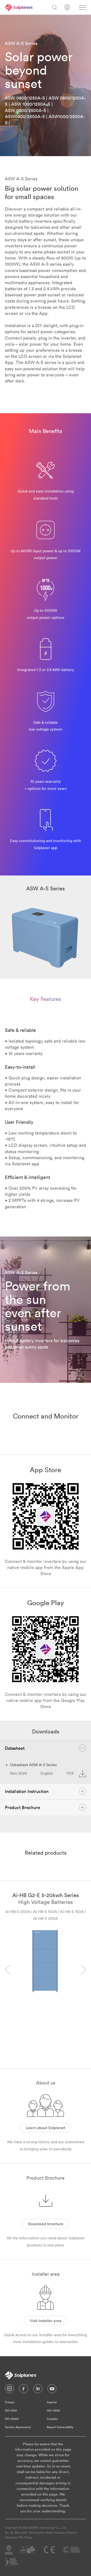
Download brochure (45, 2223)
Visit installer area (45, 2320)
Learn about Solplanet (45, 2127)
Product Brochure (45, 1807)
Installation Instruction (45, 1791)
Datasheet (45, 1748)
